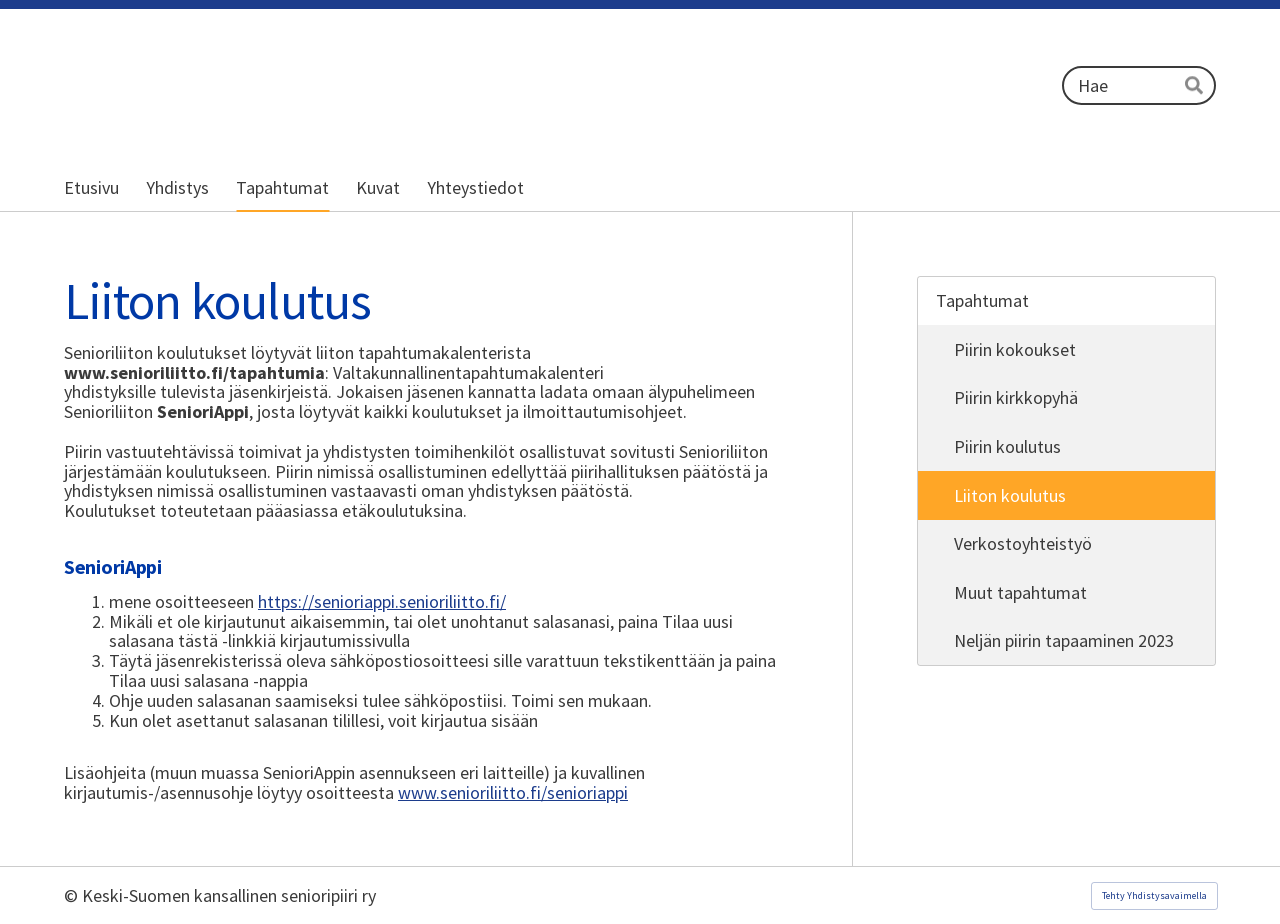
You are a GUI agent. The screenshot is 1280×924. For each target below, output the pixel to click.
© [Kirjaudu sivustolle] (73, 895)
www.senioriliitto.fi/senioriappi (513, 792)
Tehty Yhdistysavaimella (1154, 895)
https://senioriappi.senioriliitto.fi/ (382, 601)
